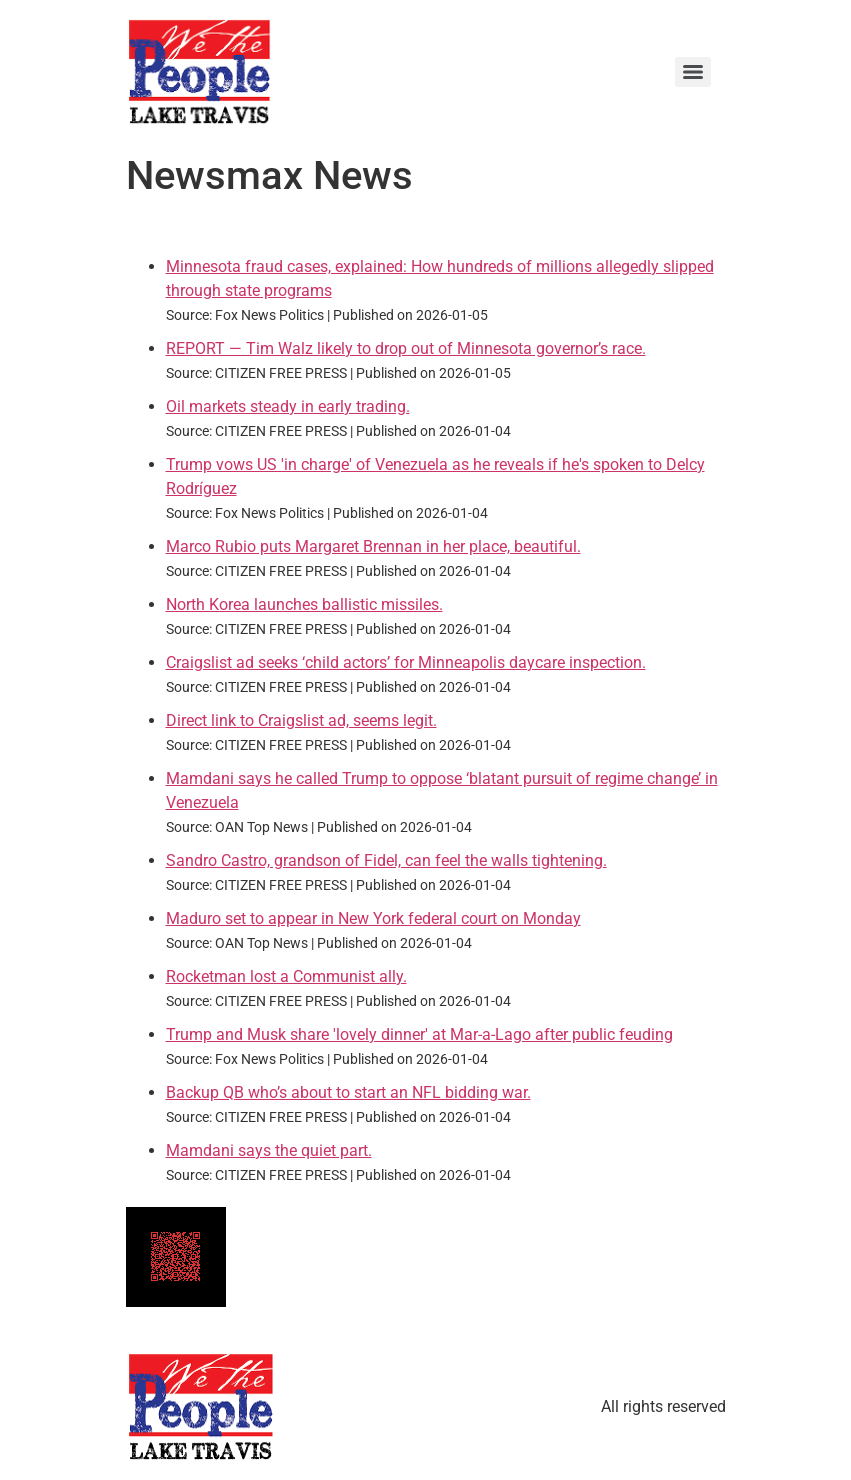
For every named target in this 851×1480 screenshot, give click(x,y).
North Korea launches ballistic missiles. (304, 604)
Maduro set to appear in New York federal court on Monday (373, 918)
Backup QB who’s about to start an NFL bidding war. (348, 1092)
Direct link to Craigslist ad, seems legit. (301, 720)
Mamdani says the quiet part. (269, 1150)
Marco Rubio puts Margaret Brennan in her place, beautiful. (373, 546)
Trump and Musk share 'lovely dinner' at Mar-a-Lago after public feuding (419, 1034)
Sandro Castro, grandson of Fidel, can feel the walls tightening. (386, 860)
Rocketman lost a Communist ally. (286, 976)
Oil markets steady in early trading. (288, 406)
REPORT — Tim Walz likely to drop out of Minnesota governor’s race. (406, 348)
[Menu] (693, 72)
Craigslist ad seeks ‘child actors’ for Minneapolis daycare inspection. (406, 662)
